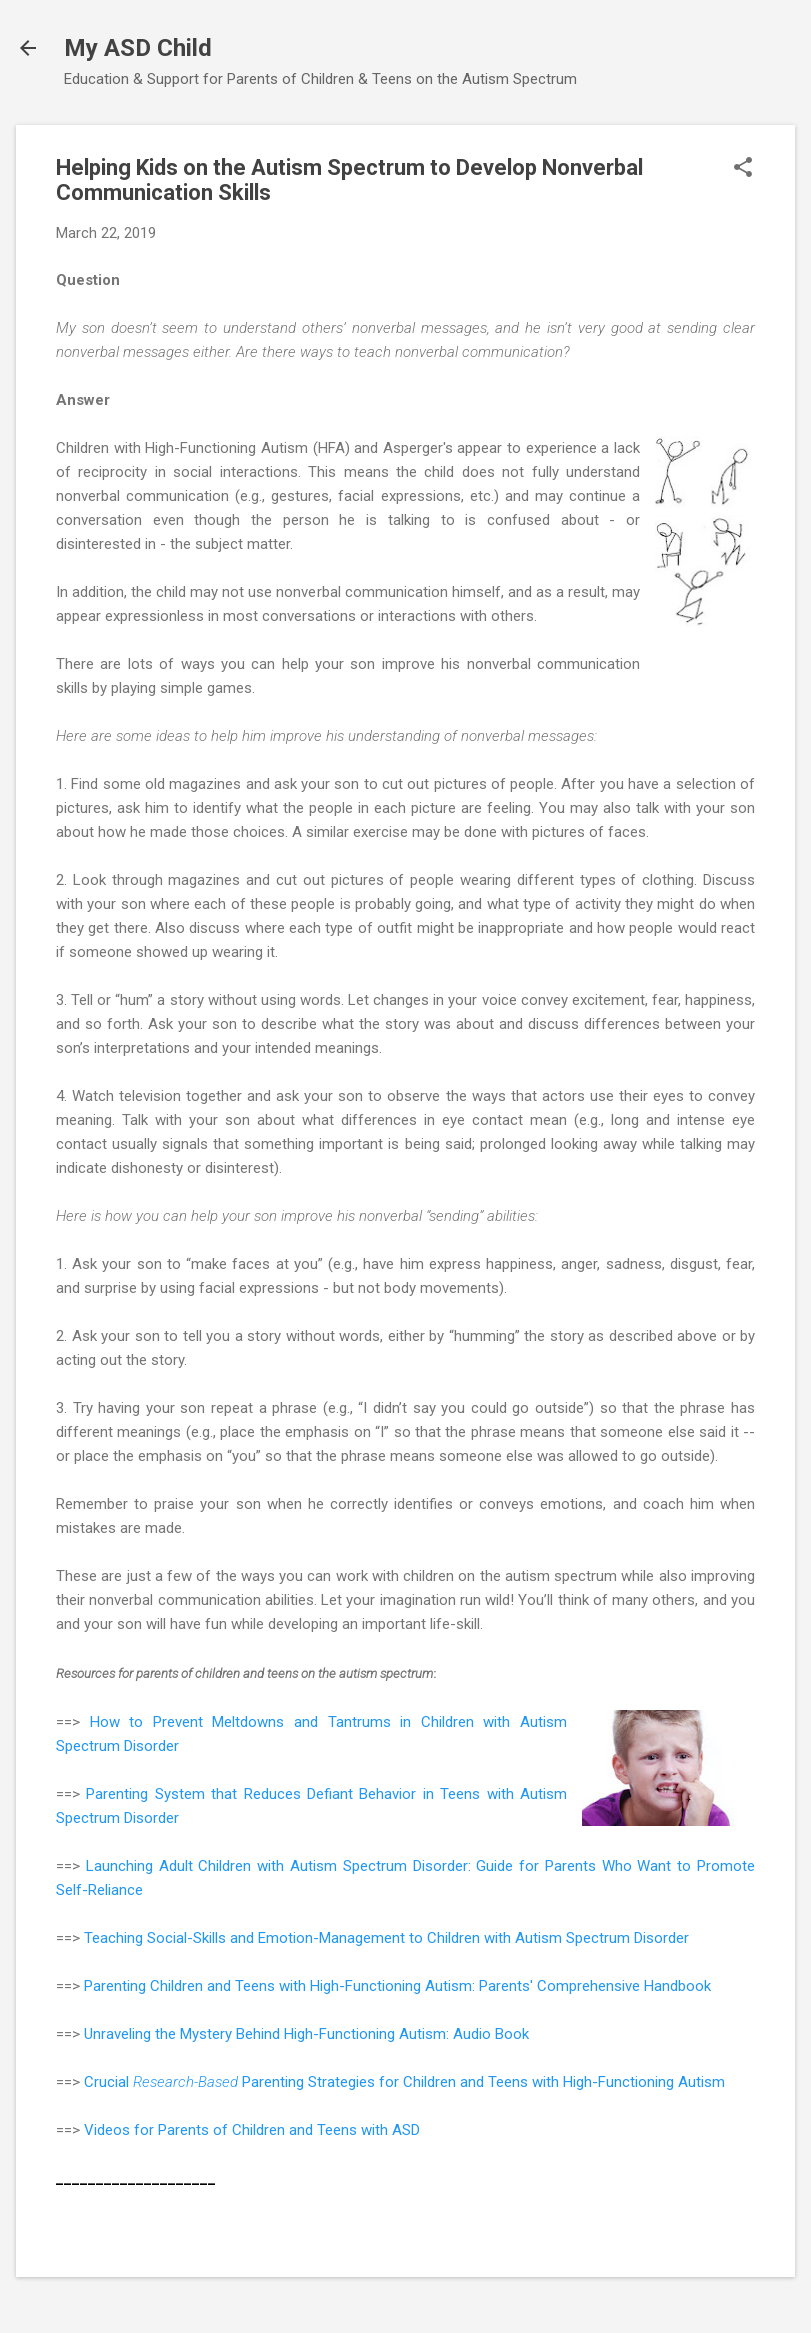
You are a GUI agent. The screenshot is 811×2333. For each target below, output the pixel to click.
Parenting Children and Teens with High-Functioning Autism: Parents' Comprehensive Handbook (397, 1986)
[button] (743, 169)
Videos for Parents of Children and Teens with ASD (252, 2130)
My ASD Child (138, 48)
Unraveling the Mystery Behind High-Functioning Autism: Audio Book (306, 2034)
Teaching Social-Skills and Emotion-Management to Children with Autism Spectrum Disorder (386, 1938)
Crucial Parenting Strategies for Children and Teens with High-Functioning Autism (404, 2082)
